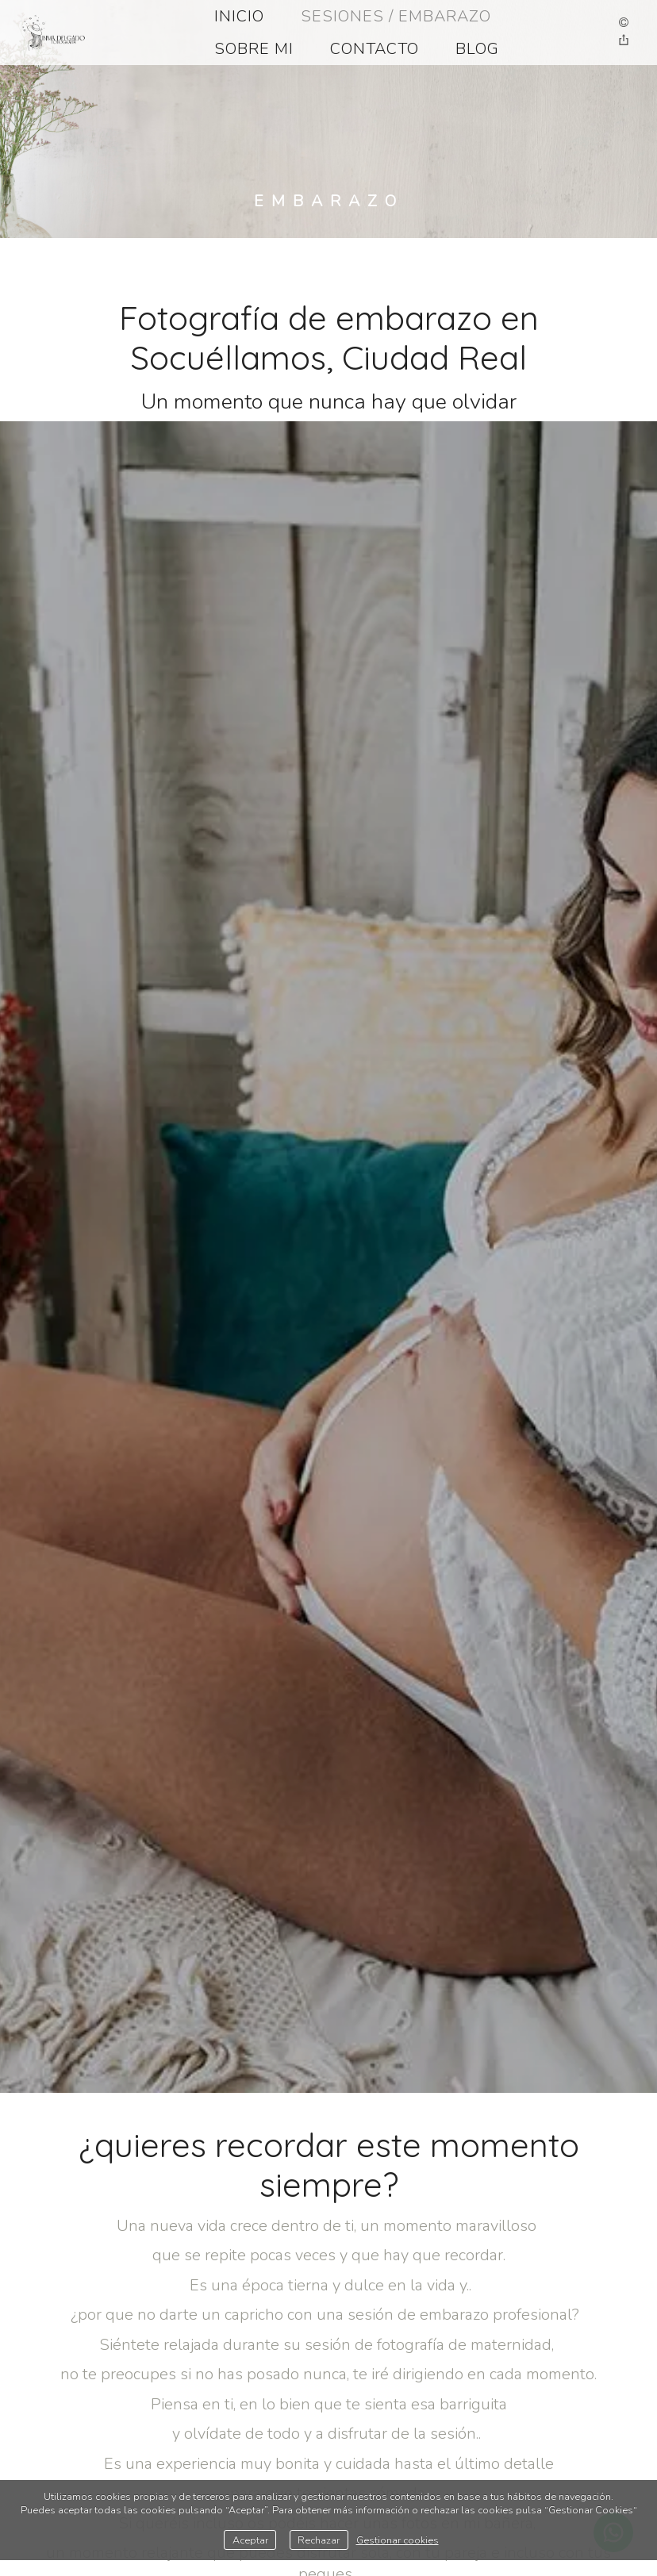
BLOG (477, 49)
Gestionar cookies (397, 2540)
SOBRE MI (254, 49)
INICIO (239, 16)
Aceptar (250, 2540)
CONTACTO (374, 49)
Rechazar (319, 2540)
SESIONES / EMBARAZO (396, 16)
